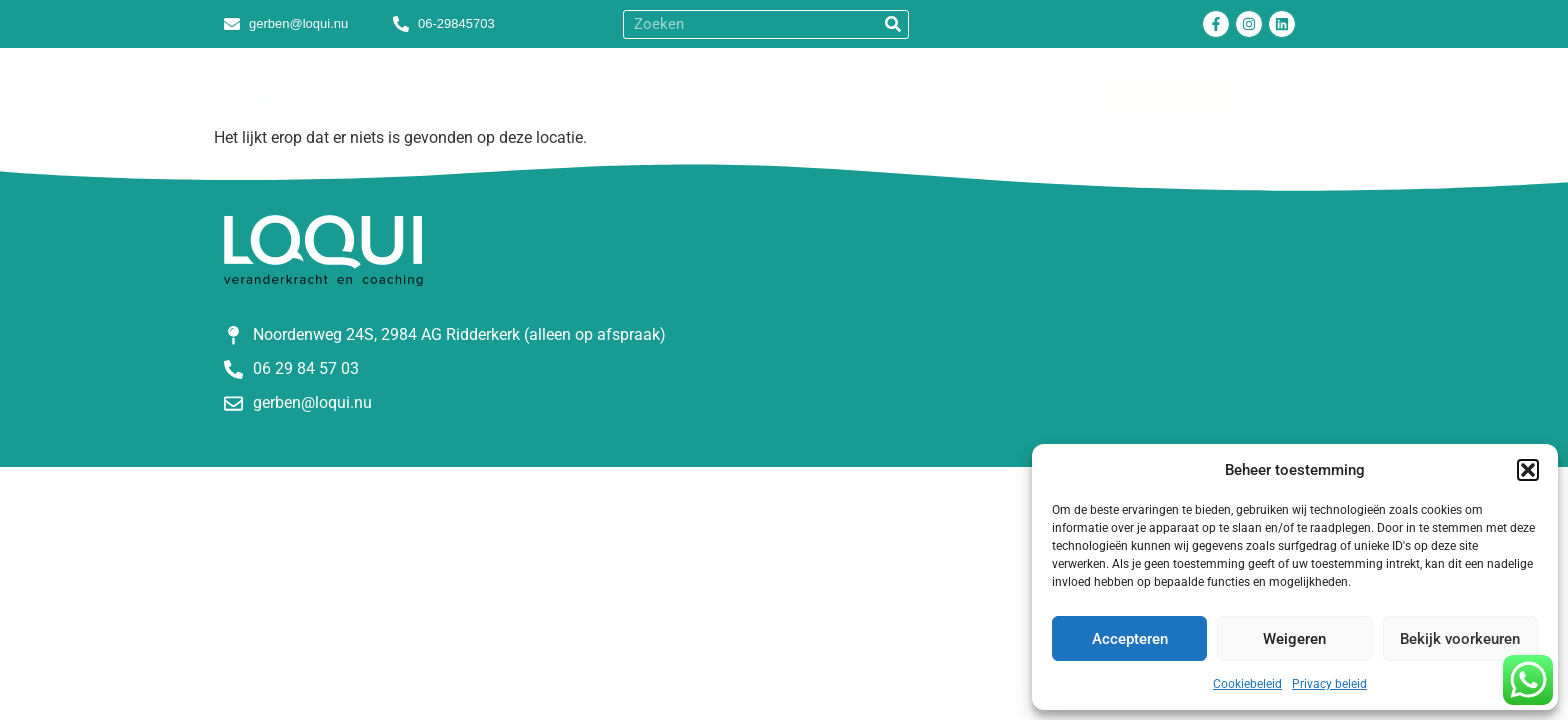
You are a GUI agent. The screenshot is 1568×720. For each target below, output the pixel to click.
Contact (864, 94)
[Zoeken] (893, 24)
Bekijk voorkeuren (1460, 639)
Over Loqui (752, 94)
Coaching (633, 94)
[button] (1528, 470)
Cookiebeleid (1247, 684)
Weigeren (1294, 639)
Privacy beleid (1329, 684)
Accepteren (1130, 639)
